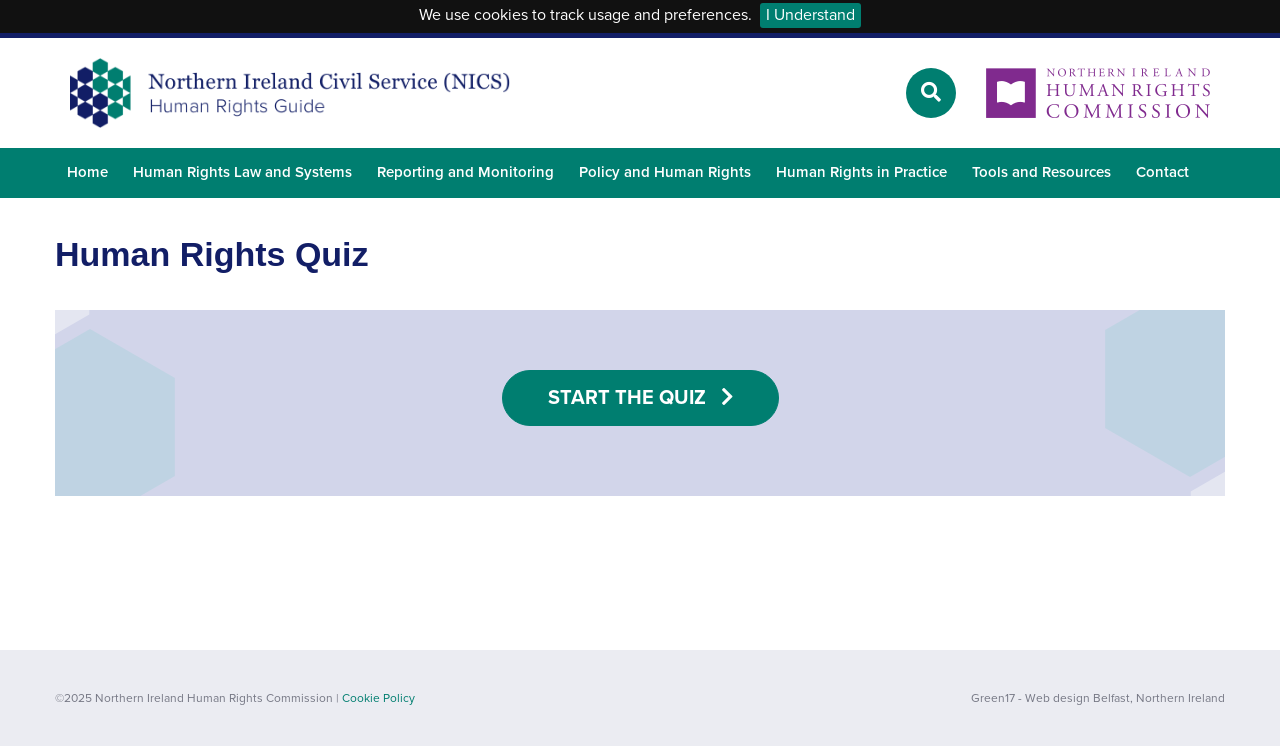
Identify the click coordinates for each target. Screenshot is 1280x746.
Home (87, 172)
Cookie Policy (378, 698)
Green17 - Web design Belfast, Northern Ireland (1098, 698)
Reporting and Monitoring (465, 172)
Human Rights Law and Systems (242, 172)
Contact (1162, 172)
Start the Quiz (640, 398)
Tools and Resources (1041, 172)
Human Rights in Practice (861, 172)
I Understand (810, 15)
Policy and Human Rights (665, 172)
